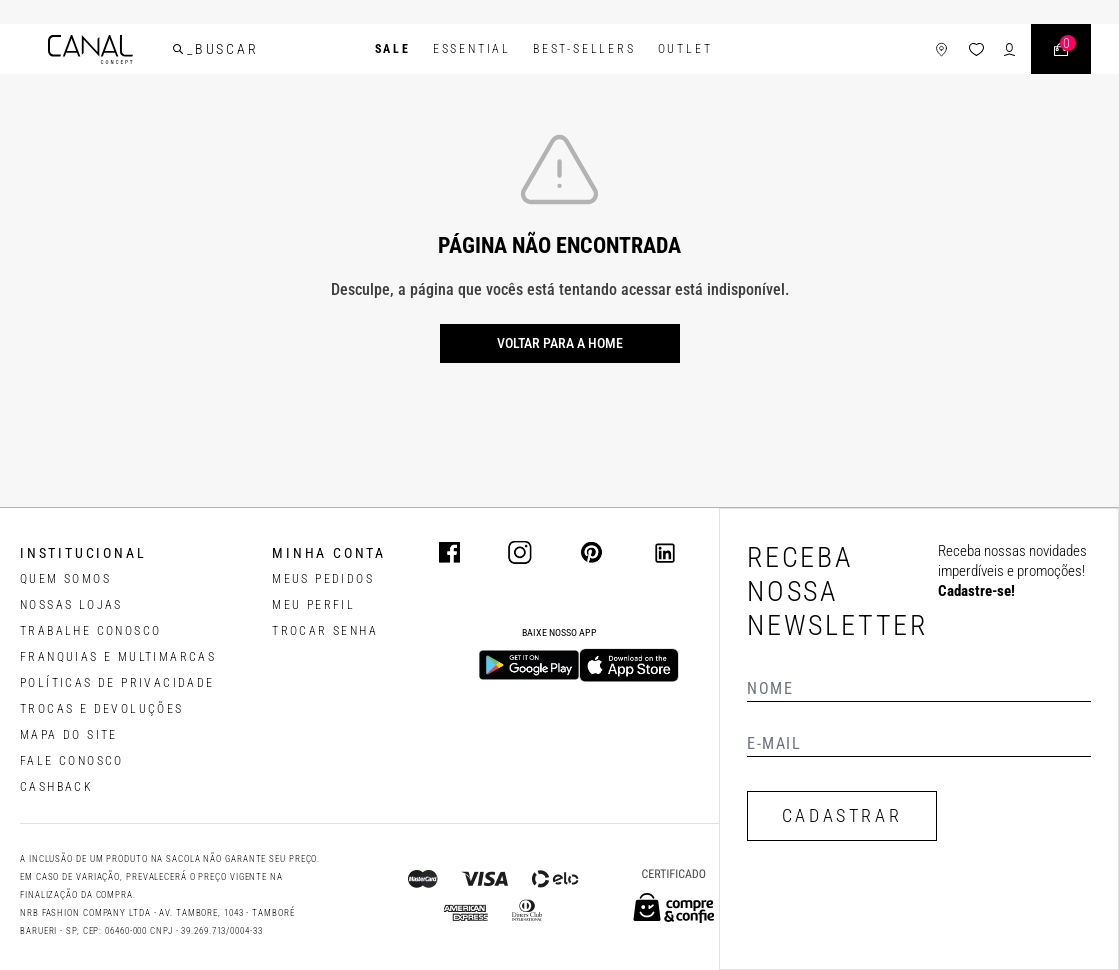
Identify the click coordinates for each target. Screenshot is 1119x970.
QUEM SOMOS (65, 579)
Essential (472, 49)
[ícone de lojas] (941, 49)
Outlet (685, 49)
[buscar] (178, 49)
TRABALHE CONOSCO (90, 631)
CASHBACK (56, 787)
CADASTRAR (842, 815)
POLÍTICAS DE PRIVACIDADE (117, 683)
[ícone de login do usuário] (1009, 49)
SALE (393, 49)
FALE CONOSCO (72, 761)
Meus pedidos (323, 579)
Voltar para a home (560, 343)
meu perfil (313, 605)
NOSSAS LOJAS (71, 605)
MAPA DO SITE (69, 735)
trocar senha (325, 631)
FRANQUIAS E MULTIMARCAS (118, 657)
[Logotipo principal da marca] (90, 49)
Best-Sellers (584, 49)
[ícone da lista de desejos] (976, 49)
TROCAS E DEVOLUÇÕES (102, 709)
